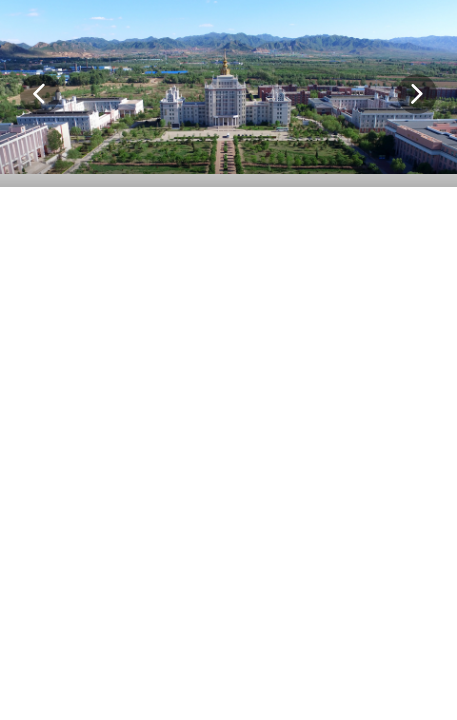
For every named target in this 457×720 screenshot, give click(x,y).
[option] (228, 93)
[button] (40, 94)
